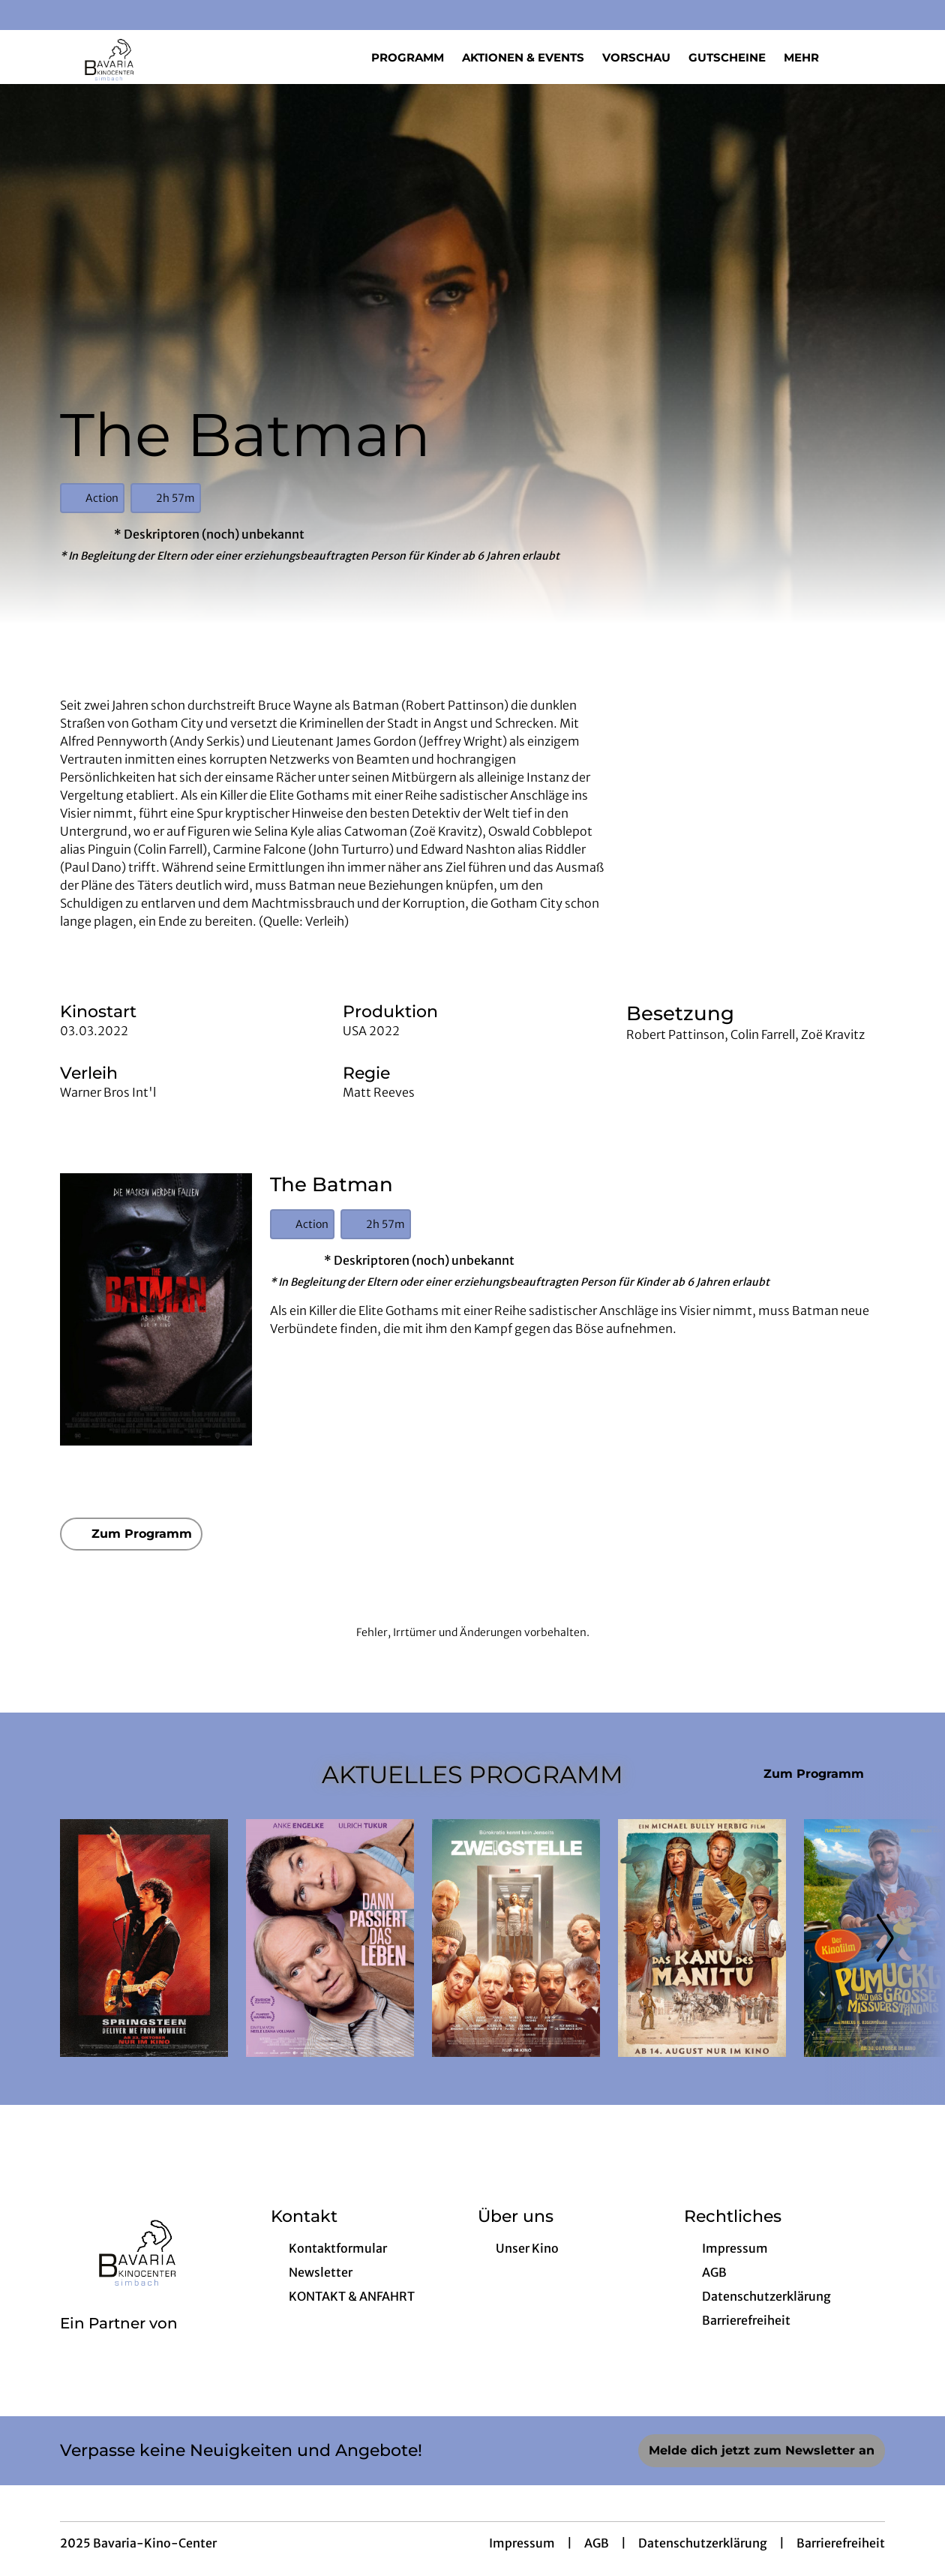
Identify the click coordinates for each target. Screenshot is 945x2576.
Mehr (810, 57)
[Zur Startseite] (165, 57)
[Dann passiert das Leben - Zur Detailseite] (330, 1938)
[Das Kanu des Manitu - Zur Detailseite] (702, 1938)
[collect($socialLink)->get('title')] (27, 15)
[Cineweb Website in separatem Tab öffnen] (119, 2342)
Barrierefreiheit (840, 2542)
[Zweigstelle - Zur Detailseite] (516, 1938)
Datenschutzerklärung (702, 2542)
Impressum (522, 2542)
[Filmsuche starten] (870, 57)
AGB (596, 2542)
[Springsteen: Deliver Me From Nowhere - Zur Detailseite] (144, 1938)
